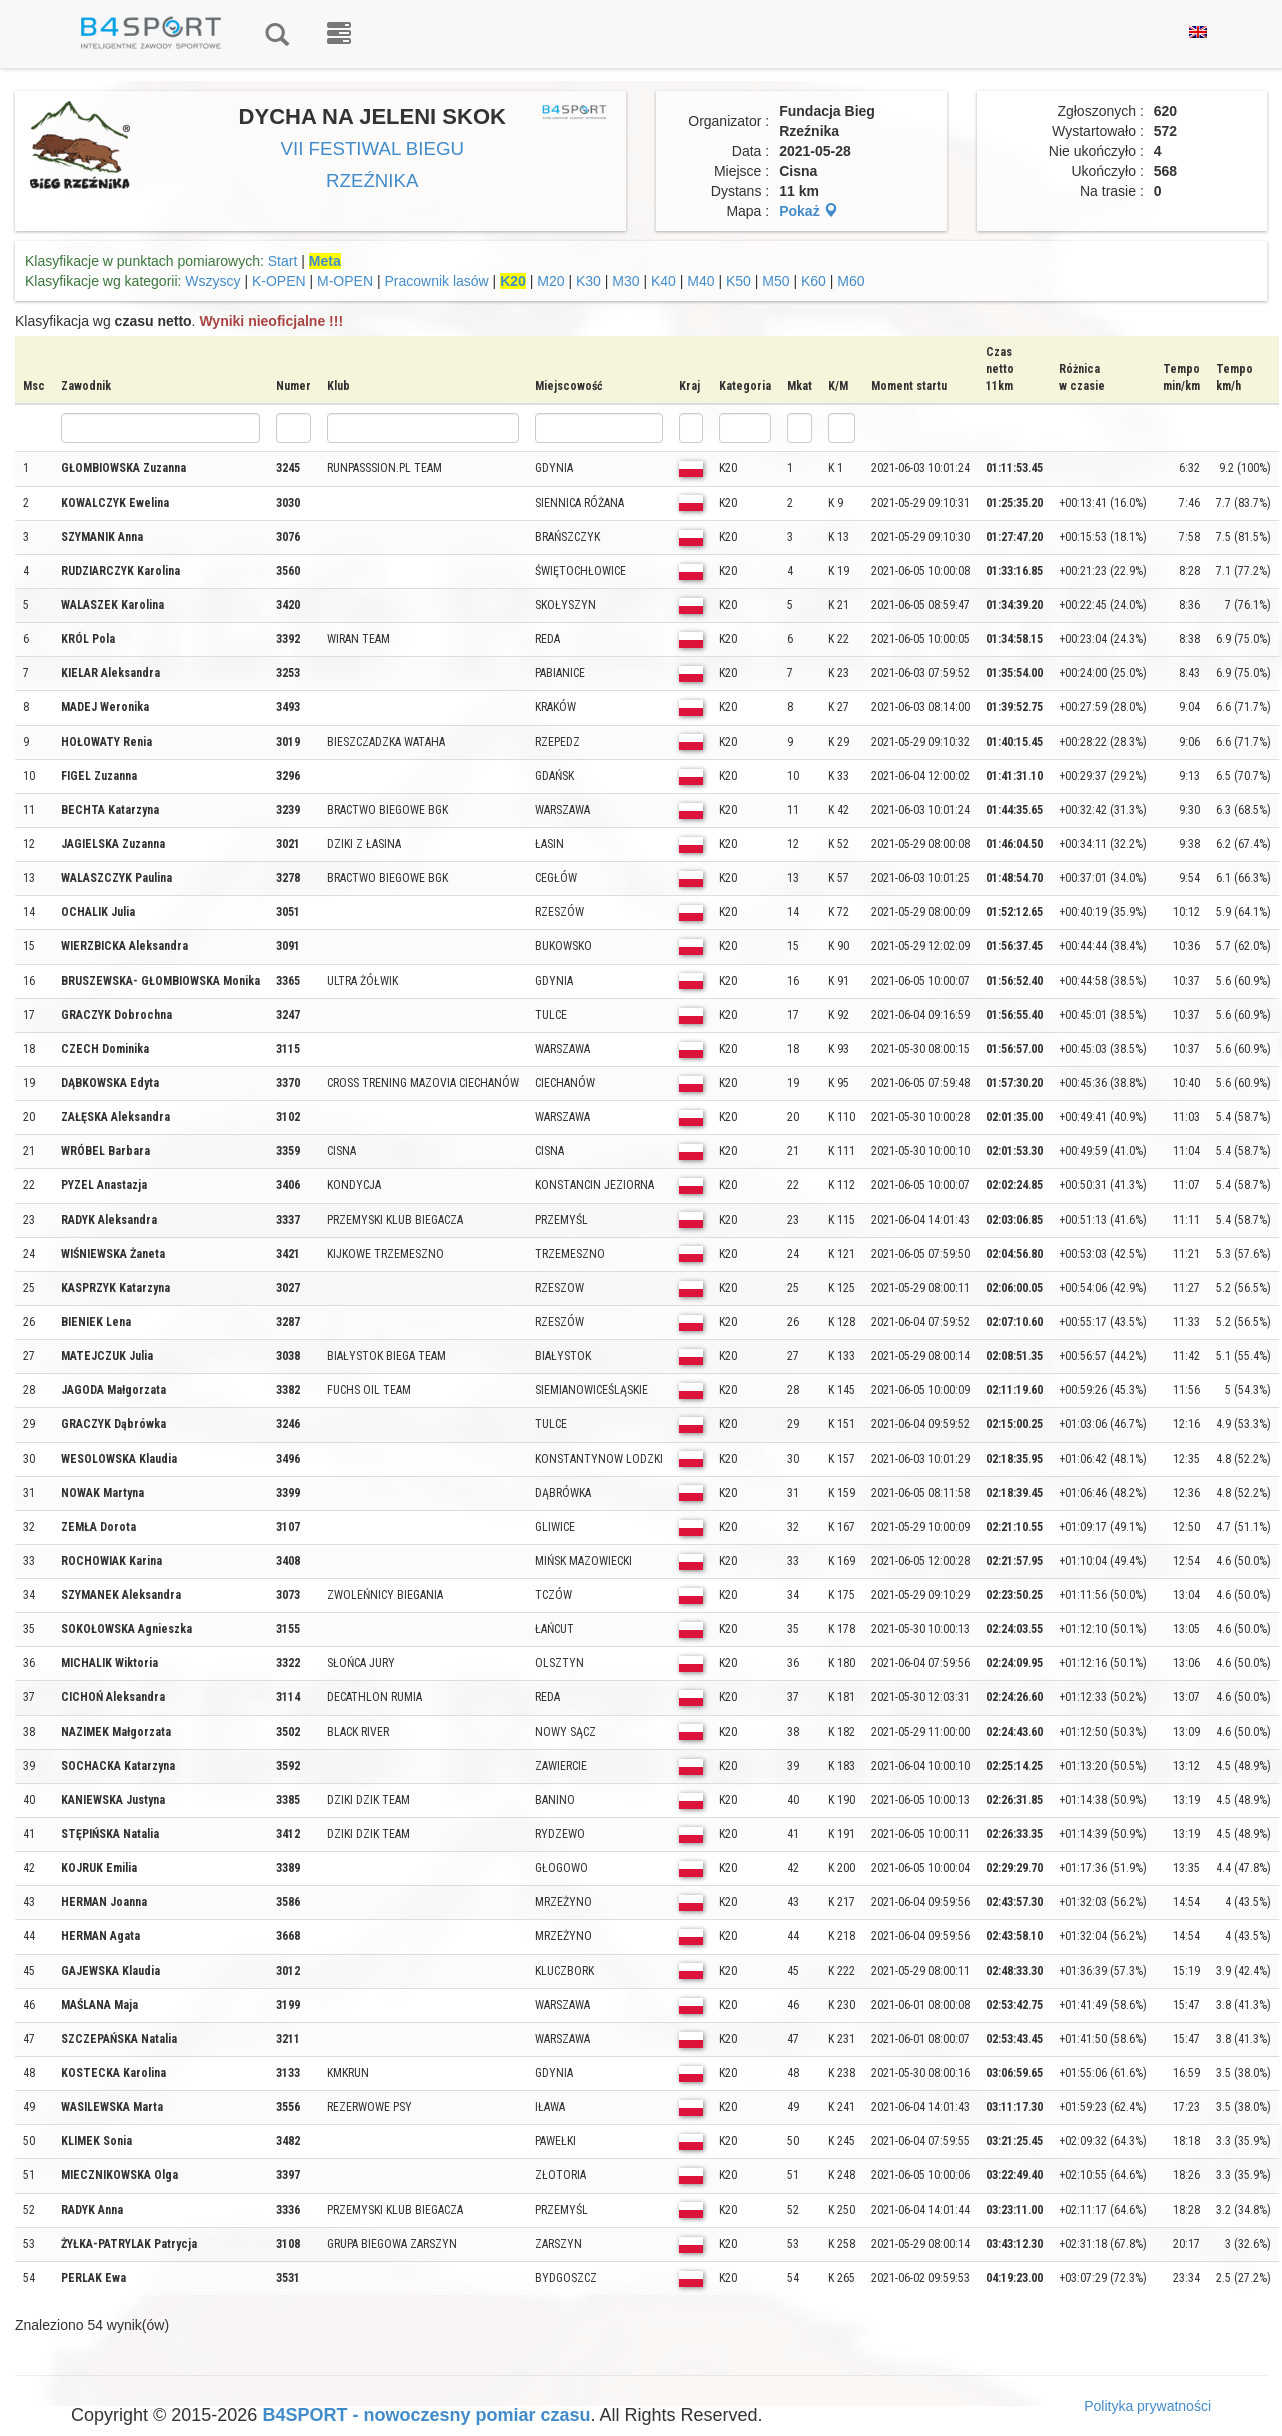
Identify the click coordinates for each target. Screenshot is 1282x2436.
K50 (738, 281)
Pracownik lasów (436, 281)
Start (283, 261)
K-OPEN (279, 281)
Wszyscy (212, 281)
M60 (850, 281)
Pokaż (808, 211)
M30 (625, 281)
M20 (550, 281)
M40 (700, 281)
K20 (513, 281)
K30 (588, 281)
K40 (663, 281)
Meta (325, 261)
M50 (775, 281)
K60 (813, 281)
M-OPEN (345, 281)
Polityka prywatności (1147, 2406)
